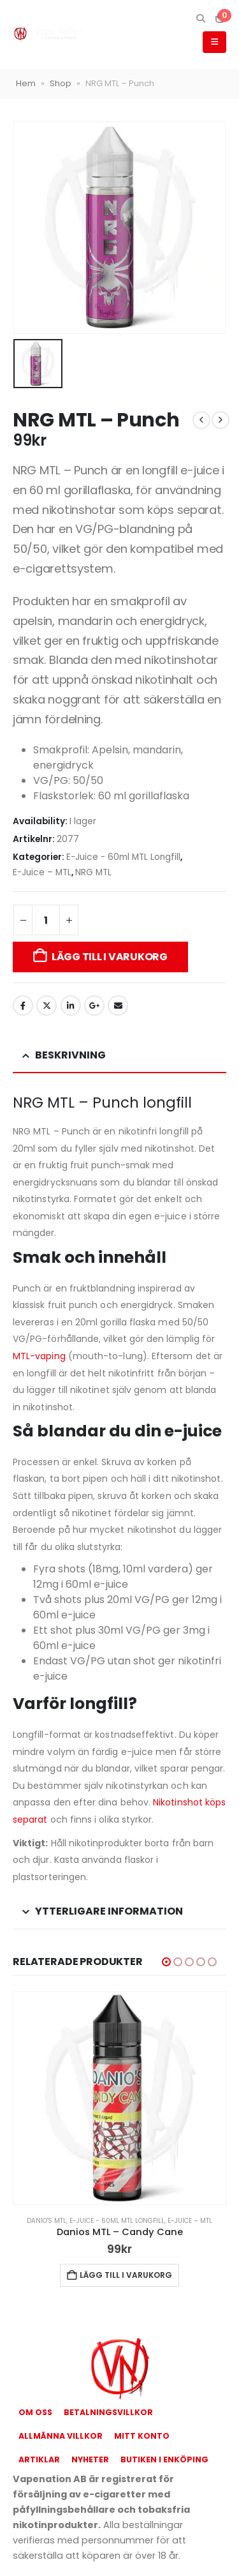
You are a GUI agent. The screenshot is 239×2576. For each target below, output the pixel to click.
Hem (26, 83)
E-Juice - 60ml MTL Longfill (123, 857)
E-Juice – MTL (42, 872)
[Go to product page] (119, 2098)
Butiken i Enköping (164, 2459)
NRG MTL (93, 872)
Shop (60, 83)
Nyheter (90, 2459)
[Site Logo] (48, 34)
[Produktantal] (46, 920)
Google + (94, 1005)
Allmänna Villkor (60, 2435)
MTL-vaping (39, 1356)
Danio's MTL (46, 2221)
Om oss (35, 2412)
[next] (220, 420)
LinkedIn (71, 1005)
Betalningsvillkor (108, 2412)
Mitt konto (142, 2435)
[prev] (201, 420)
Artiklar (39, 2459)
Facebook (23, 1005)
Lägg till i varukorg (110, 956)
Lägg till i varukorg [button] (126, 2275)
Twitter (46, 1005)
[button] (200, 18)
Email (118, 1005)
